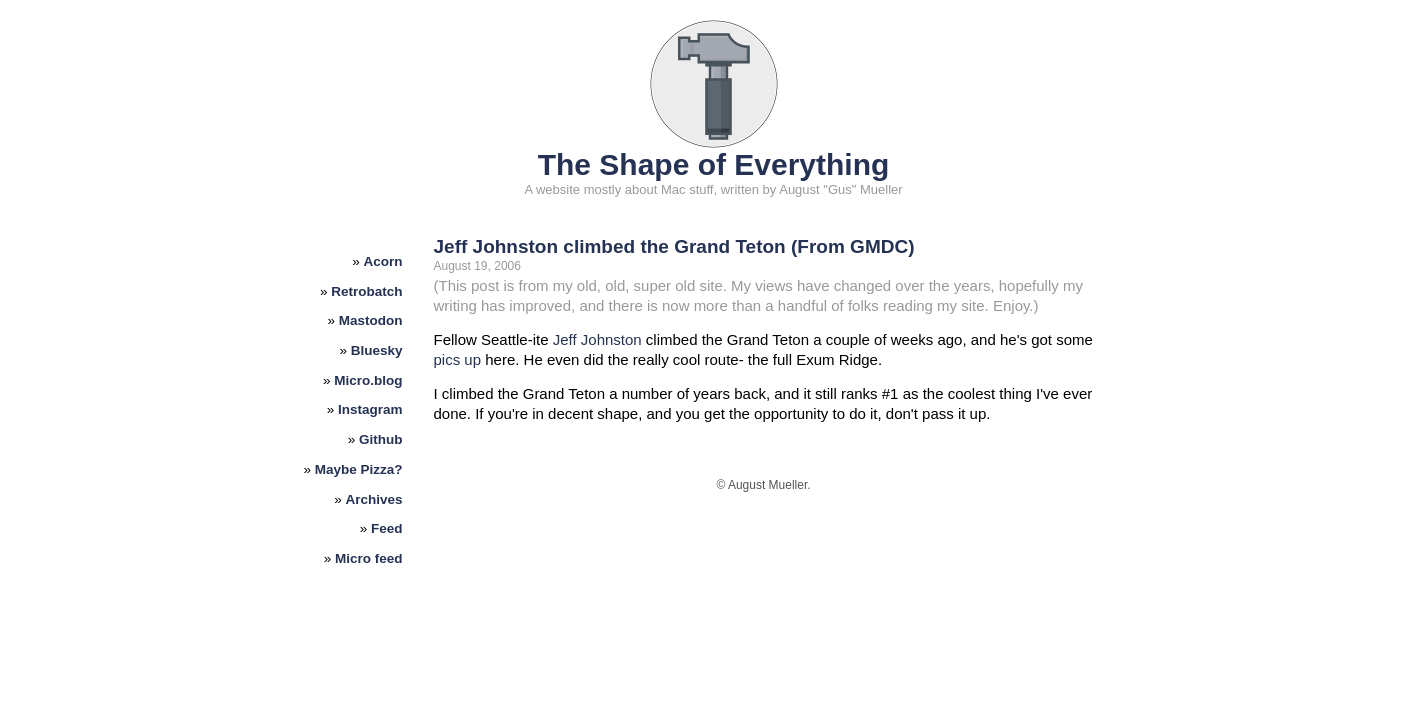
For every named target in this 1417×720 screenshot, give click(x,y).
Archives (374, 499)
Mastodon (371, 320)
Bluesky (377, 350)
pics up (458, 359)
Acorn (383, 261)
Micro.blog (368, 380)
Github (381, 439)
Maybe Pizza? (359, 469)
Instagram (370, 409)
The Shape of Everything (714, 164)
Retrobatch (366, 291)
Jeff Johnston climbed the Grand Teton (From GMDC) (674, 246)
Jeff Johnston (597, 339)
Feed (387, 528)
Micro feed (369, 558)
